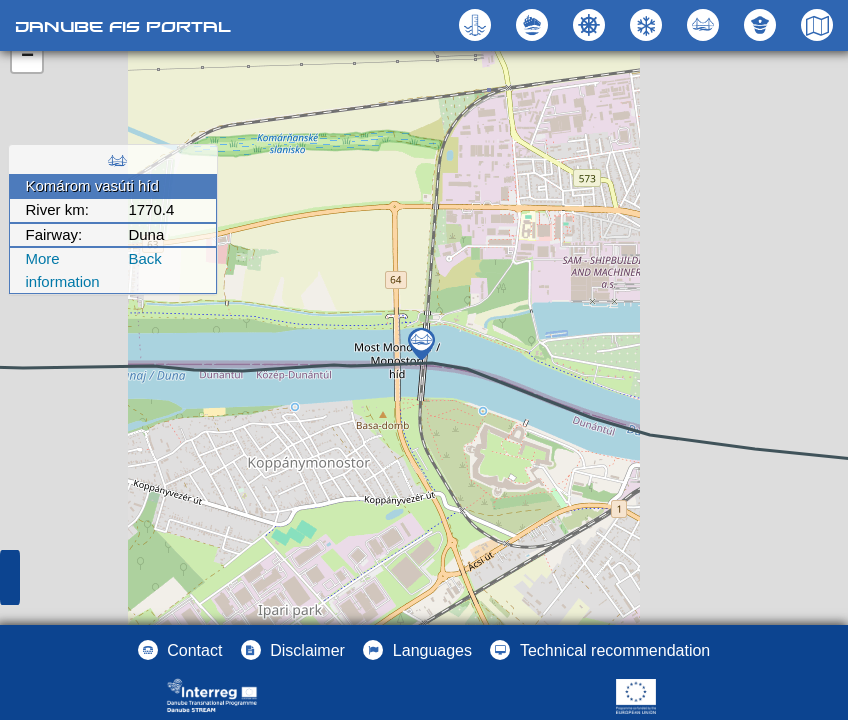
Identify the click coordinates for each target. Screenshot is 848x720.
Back (144, 258)
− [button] (27, 57)
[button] (705, 25)
